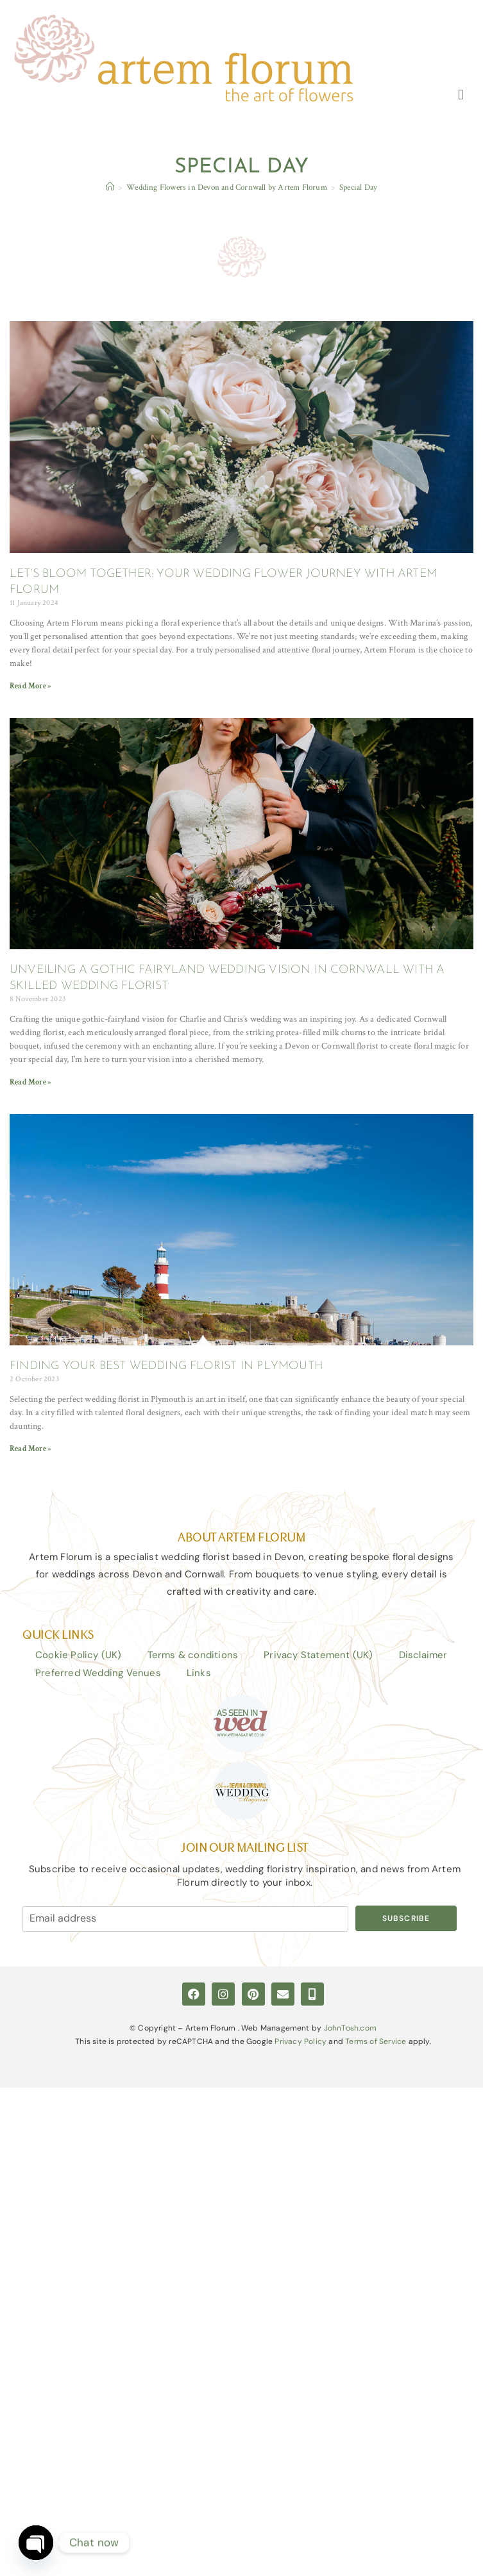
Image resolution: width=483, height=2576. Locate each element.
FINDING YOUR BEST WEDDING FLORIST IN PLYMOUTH (166, 1367)
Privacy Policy (300, 2042)
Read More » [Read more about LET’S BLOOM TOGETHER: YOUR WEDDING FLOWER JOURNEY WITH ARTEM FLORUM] (30, 686)
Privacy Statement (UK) (318, 1655)
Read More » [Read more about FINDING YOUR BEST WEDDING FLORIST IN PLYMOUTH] (30, 1449)
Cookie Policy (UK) (78, 1655)
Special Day (358, 188)
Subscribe (406, 1918)
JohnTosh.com (350, 2028)
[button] (461, 95)
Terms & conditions (193, 1655)
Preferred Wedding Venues (98, 1672)
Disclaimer (423, 1655)
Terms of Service (375, 2042)
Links (199, 1672)
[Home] (110, 188)
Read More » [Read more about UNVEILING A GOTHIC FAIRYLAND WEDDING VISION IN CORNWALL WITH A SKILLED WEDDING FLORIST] (30, 1082)
